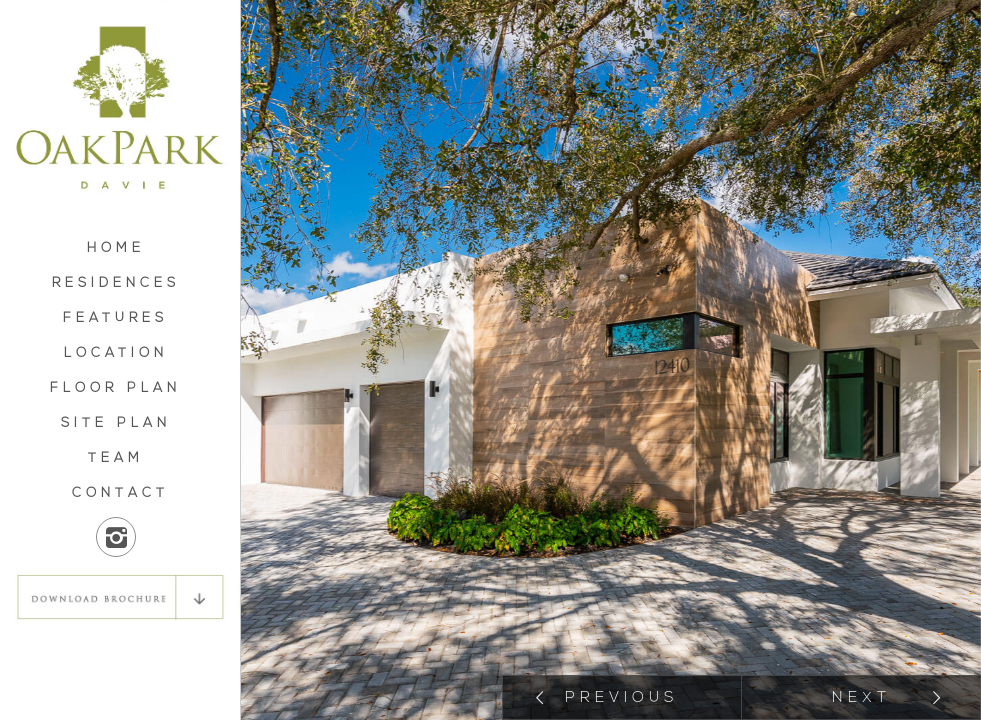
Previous (622, 698)
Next (861, 698)
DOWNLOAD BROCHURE (120, 597)
